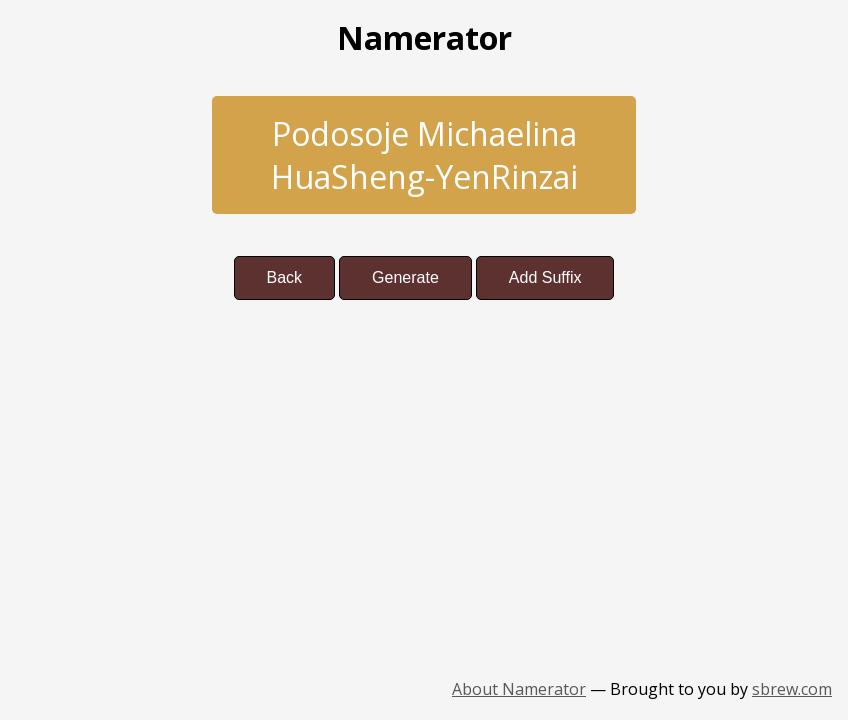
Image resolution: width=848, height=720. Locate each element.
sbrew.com (792, 689)
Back (285, 277)
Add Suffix (545, 277)
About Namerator (519, 689)
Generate (405, 277)
